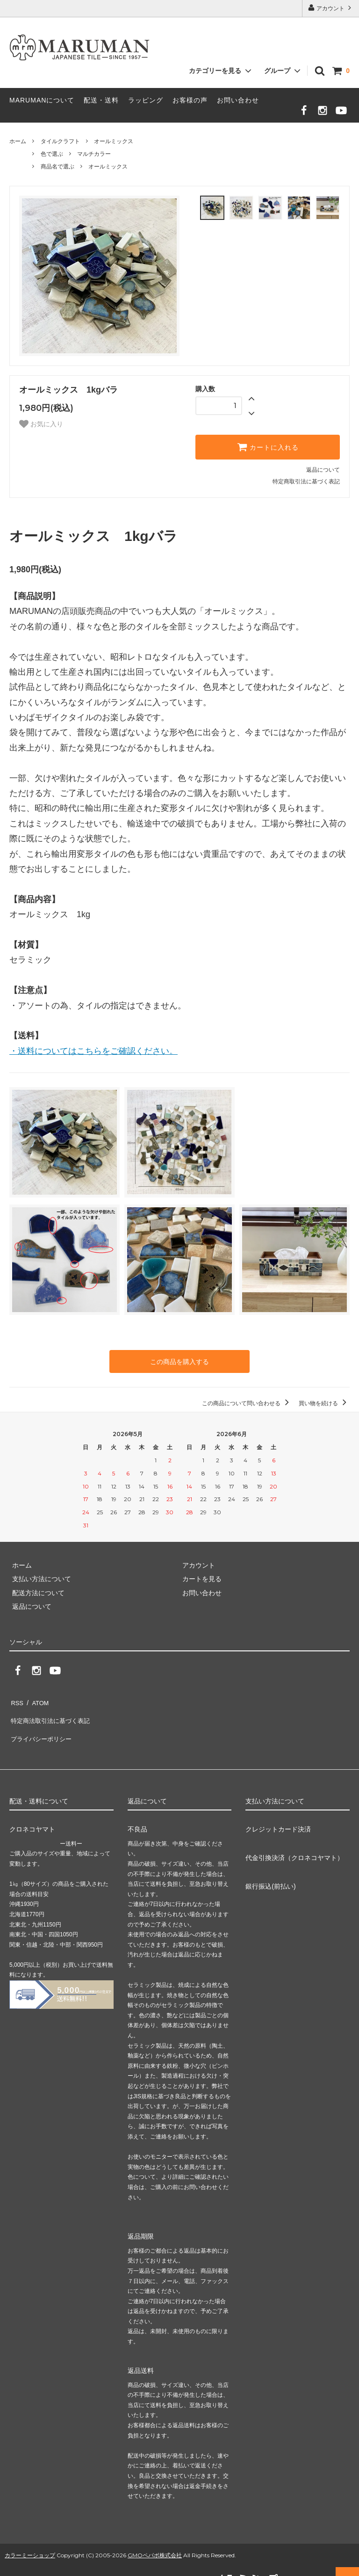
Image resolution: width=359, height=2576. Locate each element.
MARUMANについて (41, 100)
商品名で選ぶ (57, 166)
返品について (323, 470)
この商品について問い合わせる (247, 1401)
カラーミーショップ (30, 2540)
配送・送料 (101, 100)
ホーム (17, 141)
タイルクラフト (60, 141)
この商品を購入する (179, 1361)
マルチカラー (94, 154)
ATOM (37, 1699)
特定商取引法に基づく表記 (306, 481)
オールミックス (113, 141)
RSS (16, 1699)
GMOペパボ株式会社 (155, 2540)
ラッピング (145, 100)
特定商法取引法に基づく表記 (51, 1712)
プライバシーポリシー (42, 1726)
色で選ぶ (52, 154)
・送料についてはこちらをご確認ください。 (93, 1051)
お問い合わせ (238, 100)
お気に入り (41, 424)
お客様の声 (190, 100)
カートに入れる (268, 447)
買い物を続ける (324, 1401)
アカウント (331, 8)
